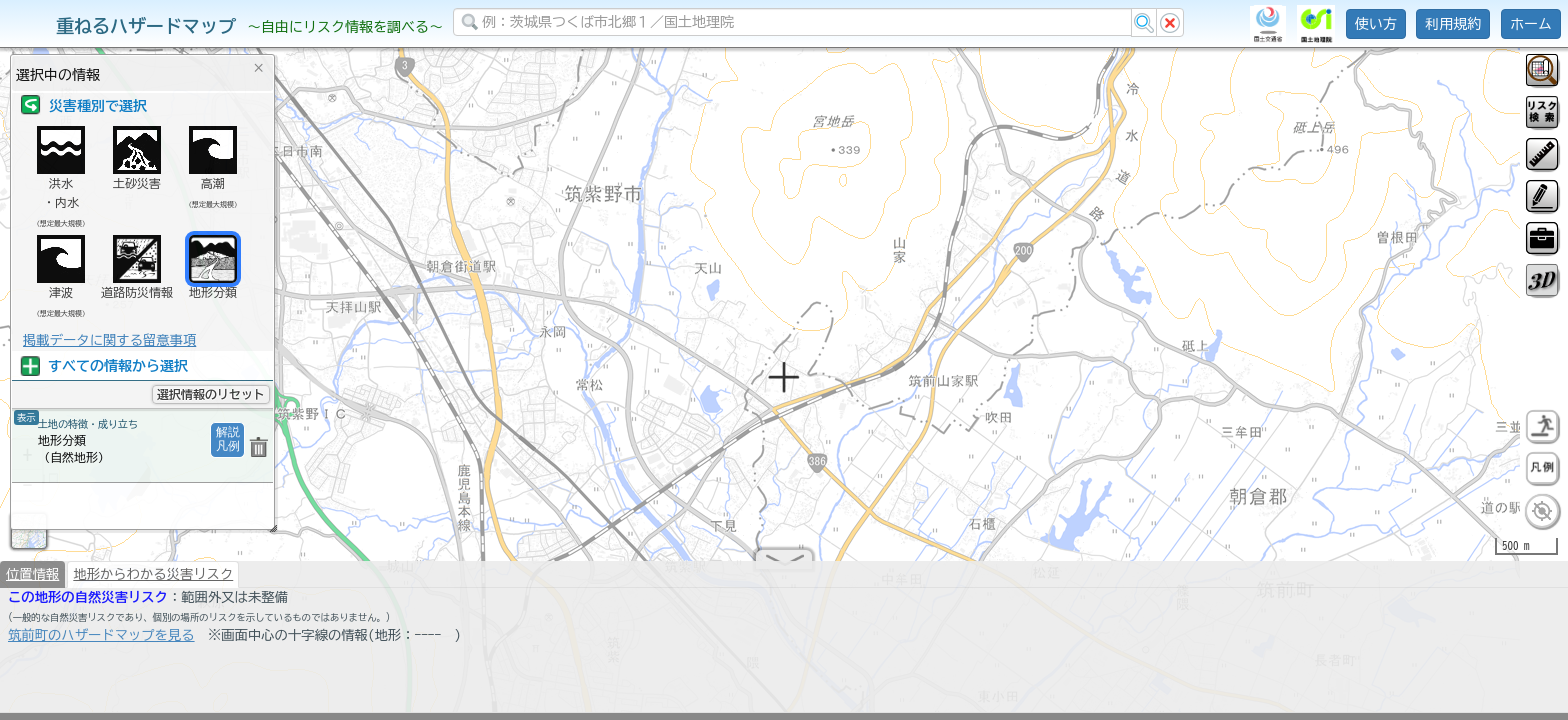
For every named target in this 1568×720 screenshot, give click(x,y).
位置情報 (32, 582)
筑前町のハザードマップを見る (101, 643)
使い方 (1376, 24)
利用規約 (1453, 24)
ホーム (1531, 24)
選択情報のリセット (211, 394)
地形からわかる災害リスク (153, 582)
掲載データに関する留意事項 (109, 340)
